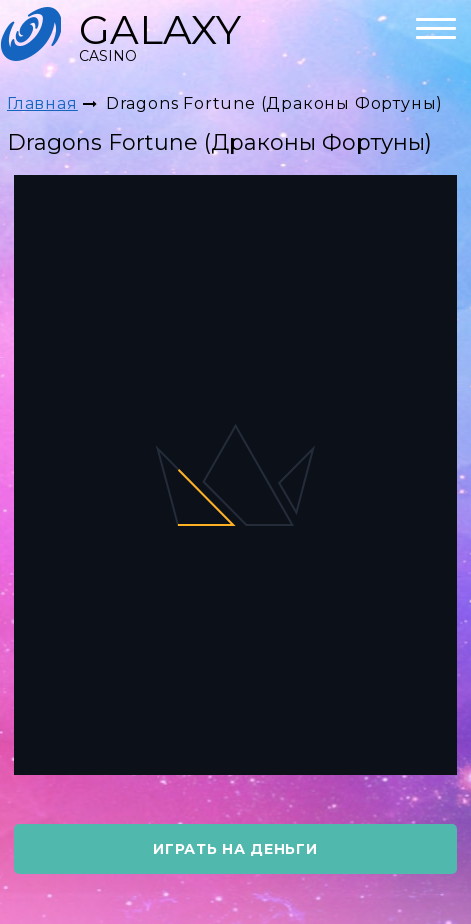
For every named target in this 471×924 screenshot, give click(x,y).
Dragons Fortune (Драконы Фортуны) (274, 103)
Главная (42, 103)
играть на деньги (235, 849)
